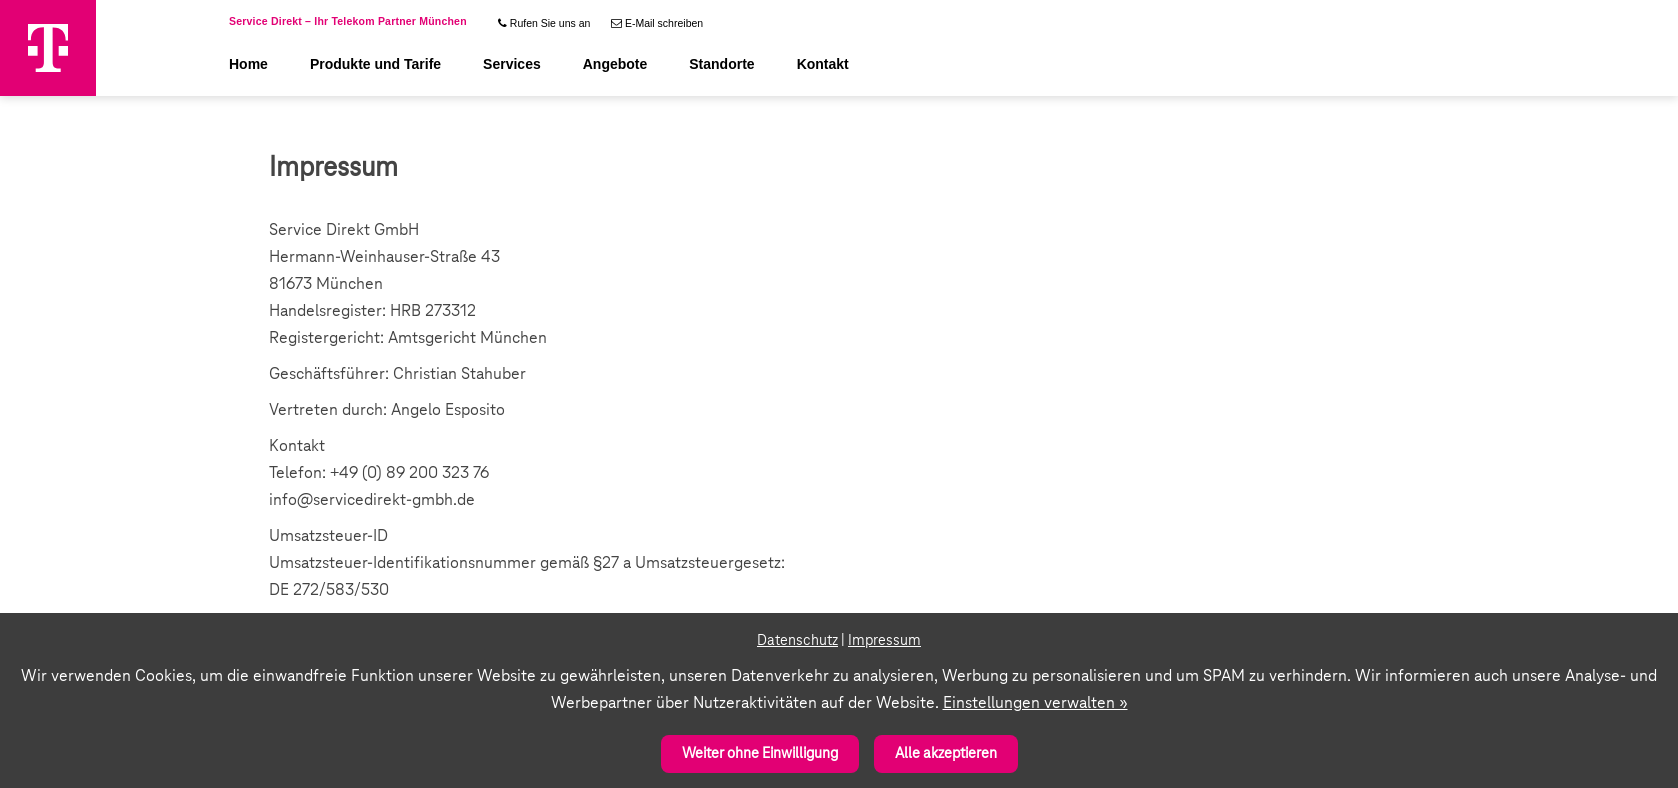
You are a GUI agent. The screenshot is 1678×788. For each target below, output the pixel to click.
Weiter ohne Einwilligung (760, 754)
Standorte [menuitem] (721, 64)
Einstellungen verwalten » (1035, 703)
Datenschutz (797, 641)
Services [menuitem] (512, 64)
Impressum (884, 641)
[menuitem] (543, 18)
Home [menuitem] (248, 64)
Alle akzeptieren (946, 754)
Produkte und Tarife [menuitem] (375, 64)
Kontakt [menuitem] (823, 64)
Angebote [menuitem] (615, 64)
